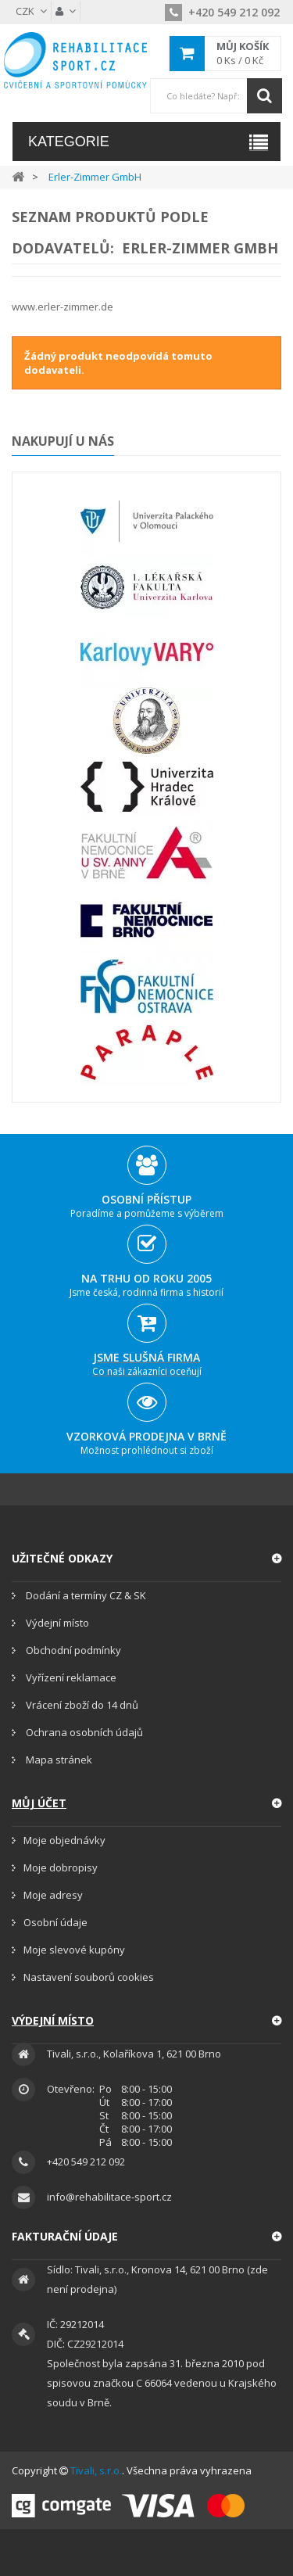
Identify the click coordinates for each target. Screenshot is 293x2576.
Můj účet (39, 1803)
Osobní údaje (55, 1922)
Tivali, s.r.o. (96, 2470)
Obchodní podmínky (72, 1650)
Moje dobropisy (60, 1867)
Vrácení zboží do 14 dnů (80, 1705)
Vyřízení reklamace (69, 1677)
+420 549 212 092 (222, 12)
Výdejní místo (56, 1623)
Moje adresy (53, 1895)
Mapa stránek (57, 1760)
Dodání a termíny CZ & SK (84, 1595)
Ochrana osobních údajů (83, 1732)
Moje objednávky (64, 1840)
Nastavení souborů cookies (88, 1977)
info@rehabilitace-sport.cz (109, 2197)
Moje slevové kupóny (74, 1950)
